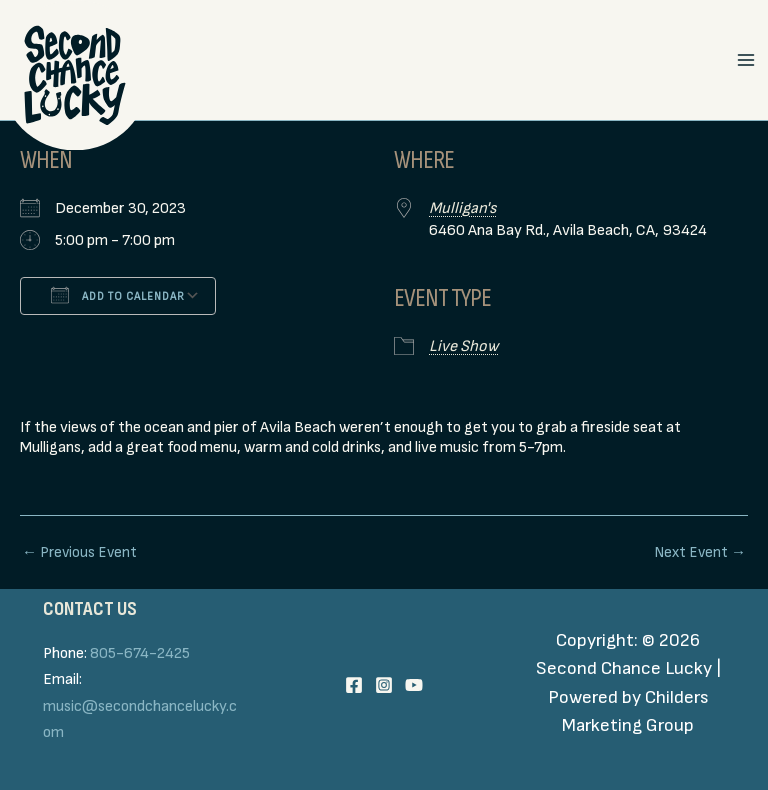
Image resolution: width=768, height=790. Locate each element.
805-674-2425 (140, 653)
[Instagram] (384, 685)
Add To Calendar (118, 295)
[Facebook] (354, 685)
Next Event (700, 552)
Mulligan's (462, 208)
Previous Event (79, 552)
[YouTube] (414, 685)
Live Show (463, 346)
